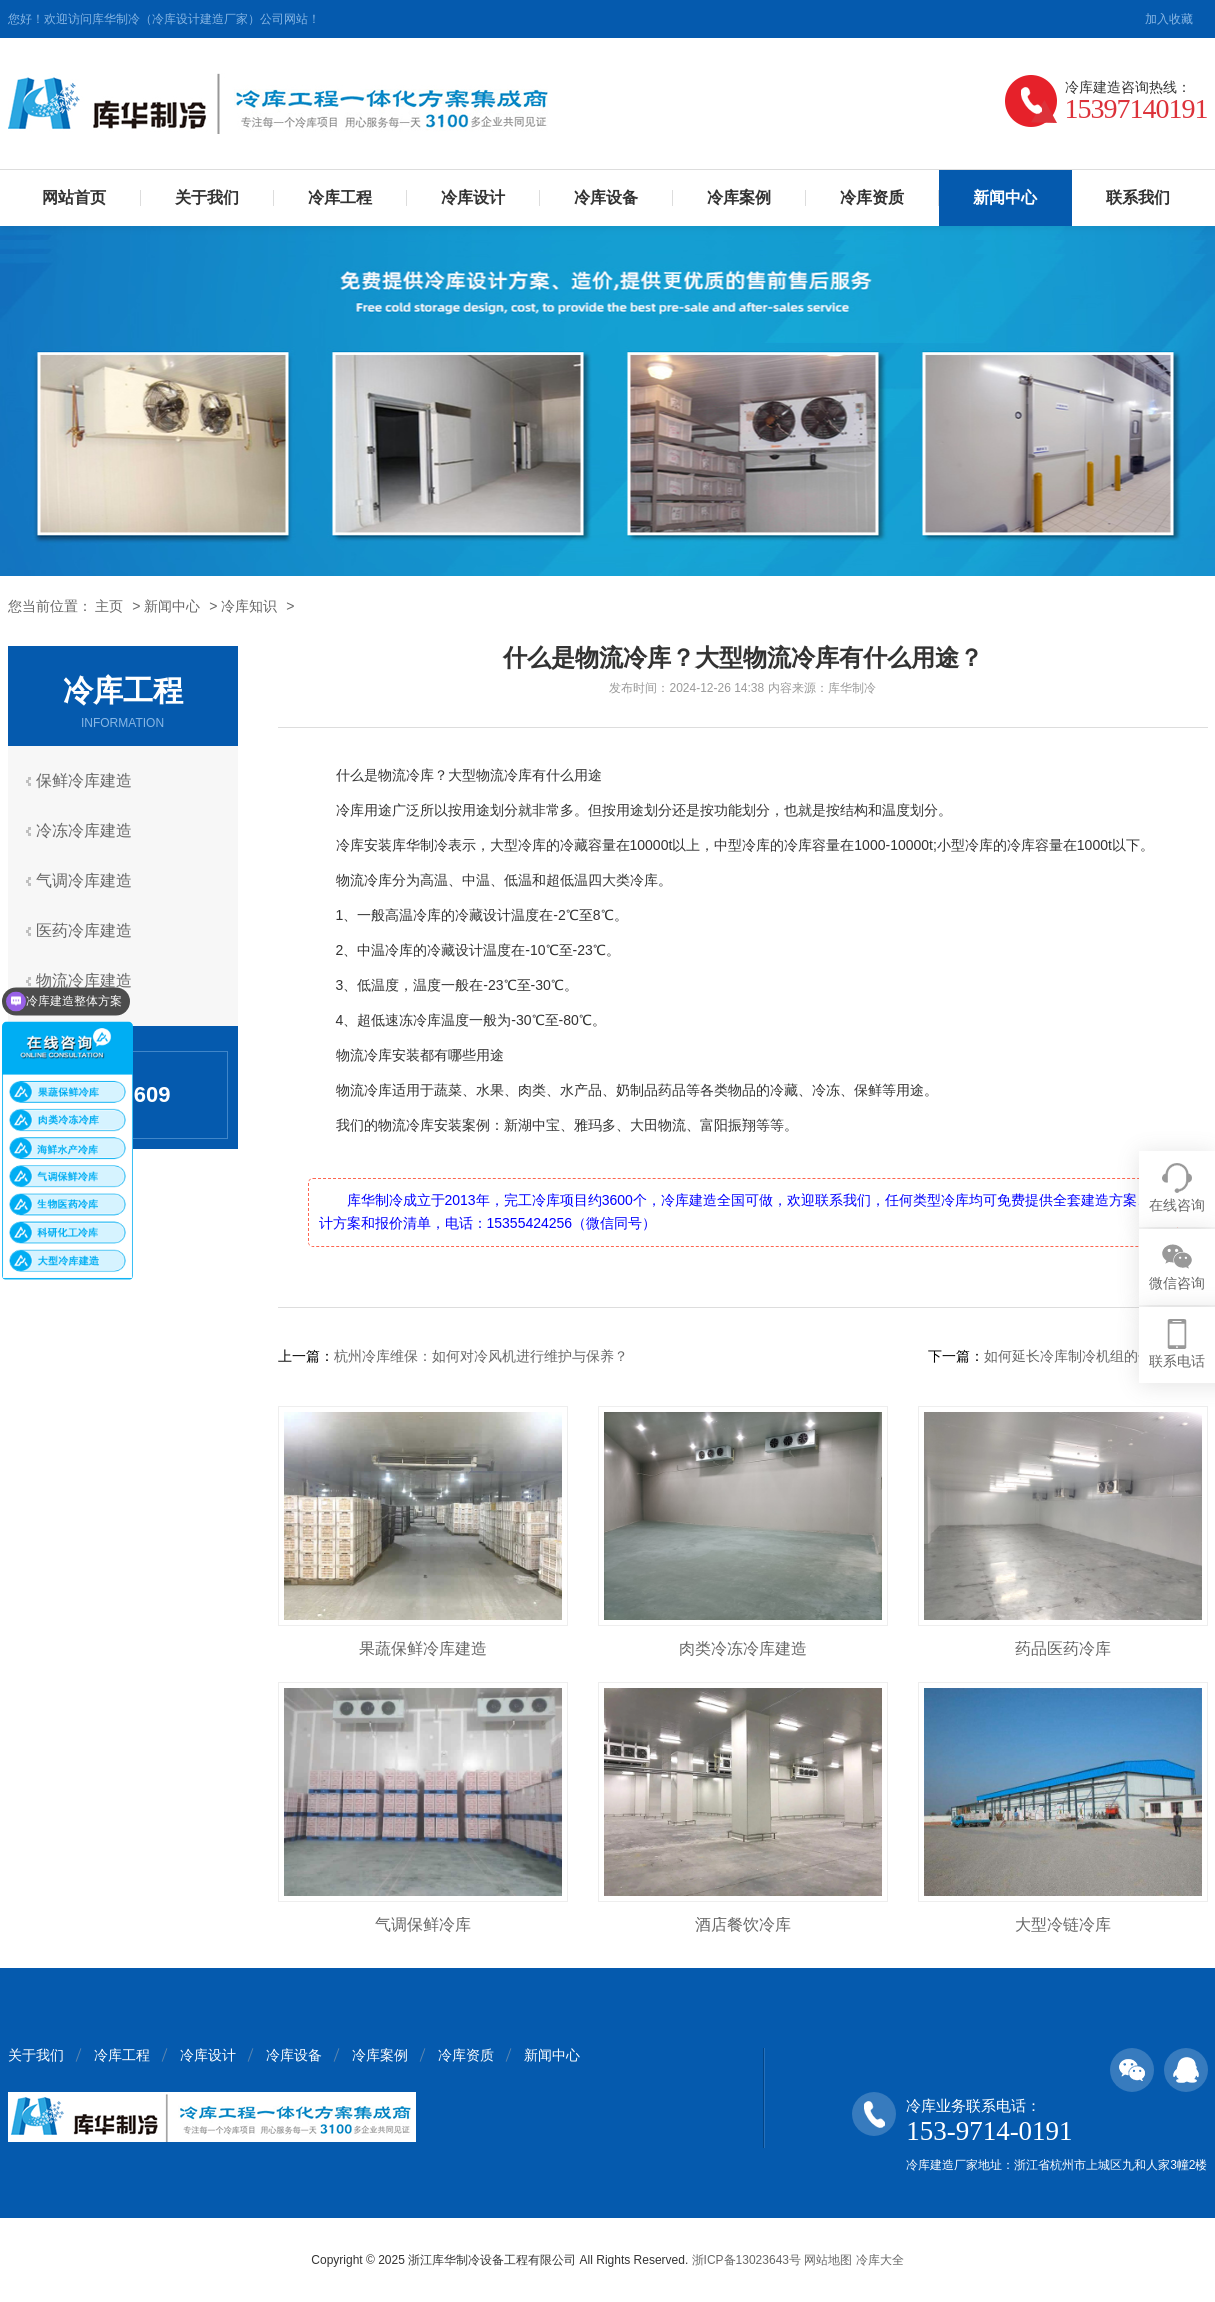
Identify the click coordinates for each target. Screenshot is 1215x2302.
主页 (109, 606)
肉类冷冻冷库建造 (743, 1648)
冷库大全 (880, 2260)
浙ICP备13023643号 (746, 2260)
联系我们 (1138, 197)
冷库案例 (739, 197)
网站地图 (828, 2260)
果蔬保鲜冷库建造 (423, 1648)
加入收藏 (1169, 19)
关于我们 (207, 197)
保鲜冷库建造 (89, 780)
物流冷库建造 (89, 980)
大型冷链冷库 (1063, 1924)
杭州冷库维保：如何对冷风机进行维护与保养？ (481, 1356)
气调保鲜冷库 (423, 1924)
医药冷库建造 (89, 930)
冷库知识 (249, 606)
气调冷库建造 (89, 880)
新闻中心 (172, 606)
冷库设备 (606, 197)
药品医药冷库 (1063, 1648)
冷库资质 (872, 197)
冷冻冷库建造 (89, 830)
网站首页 (74, 197)
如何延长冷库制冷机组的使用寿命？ (1096, 1356)
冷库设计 (473, 197)
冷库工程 (340, 197)
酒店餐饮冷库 (743, 1924)
